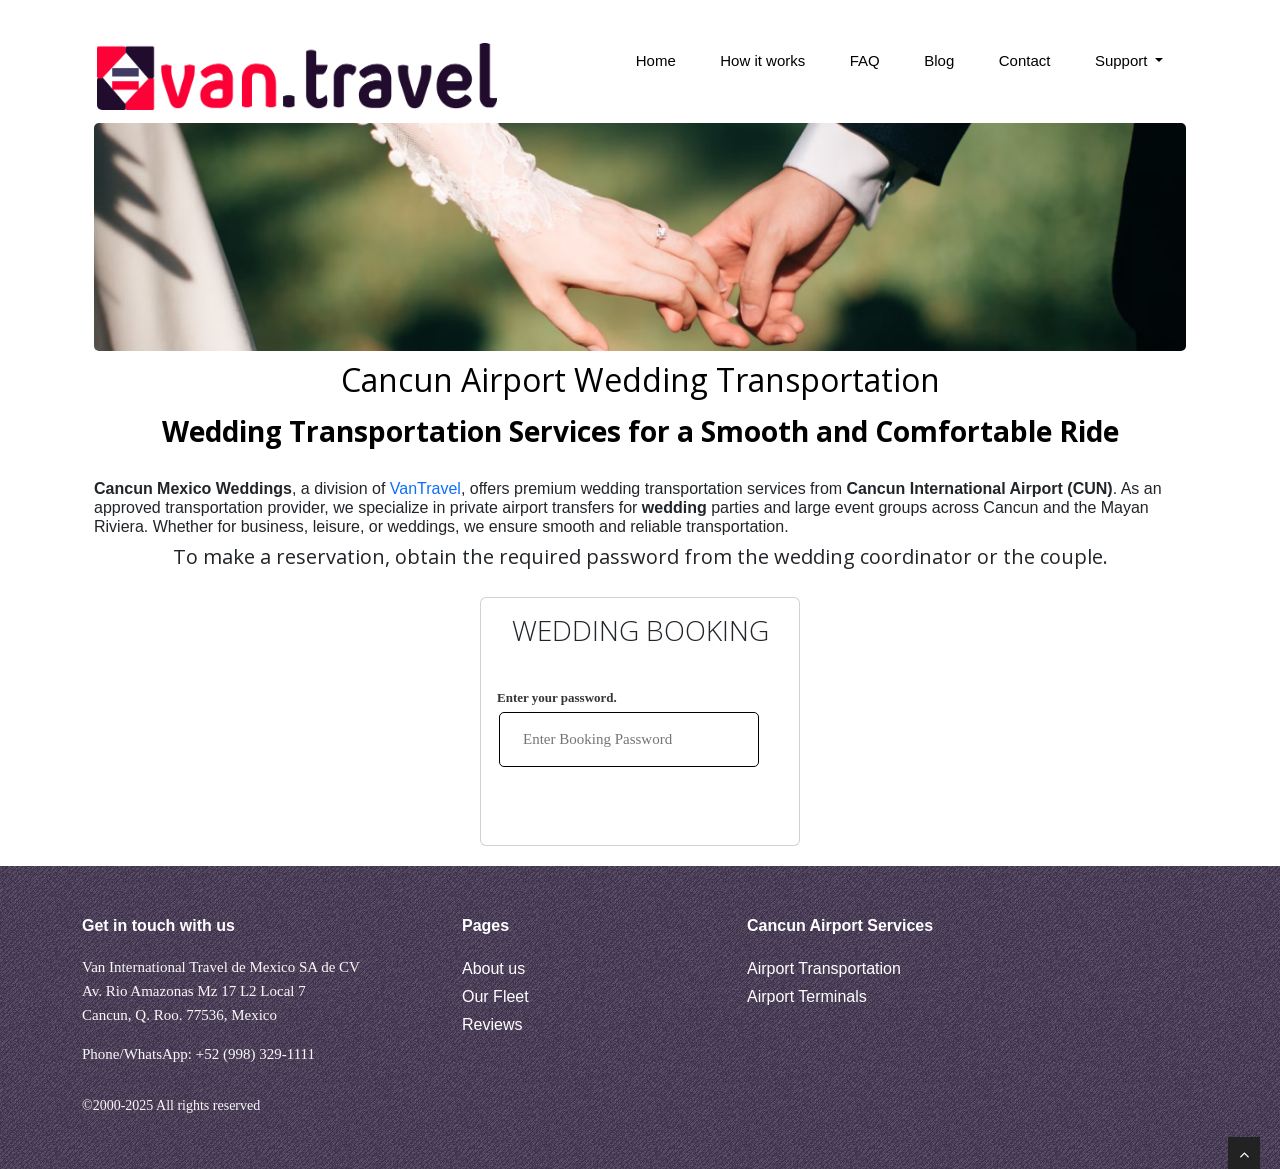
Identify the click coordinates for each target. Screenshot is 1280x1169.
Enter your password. (557, 697)
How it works (762, 60)
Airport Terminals (807, 996)
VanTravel (425, 488)
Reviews (492, 1024)
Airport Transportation (824, 968)
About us (493, 968)
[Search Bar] (520, 77)
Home (656, 60)
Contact (1025, 60)
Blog (939, 60)
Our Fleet (495, 996)
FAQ (865, 60)
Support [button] (1123, 60)
